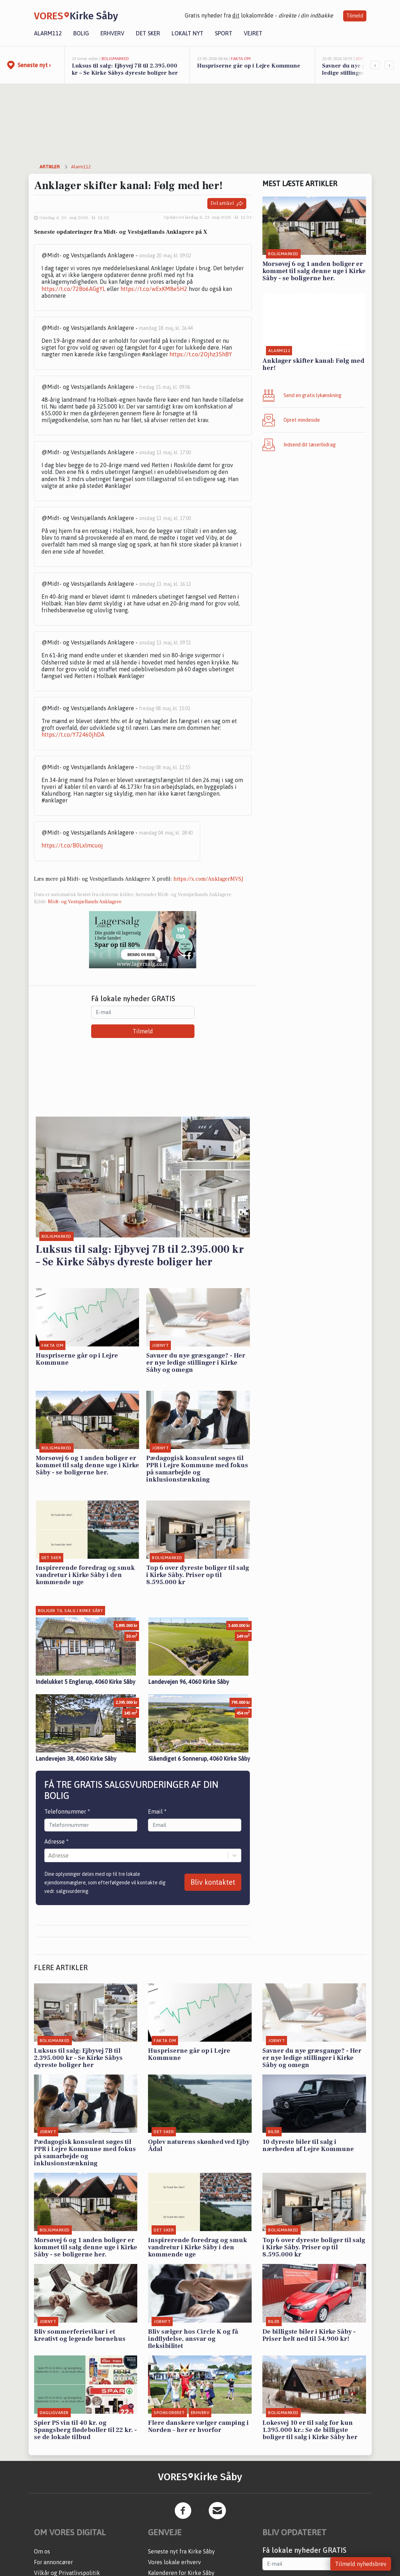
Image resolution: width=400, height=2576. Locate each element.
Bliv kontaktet (213, 1882)
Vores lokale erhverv (174, 2562)
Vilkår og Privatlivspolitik (67, 2573)
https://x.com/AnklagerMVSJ (208, 878)
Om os (42, 2551)
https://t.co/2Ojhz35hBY (200, 354)
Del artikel (227, 203)
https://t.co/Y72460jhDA (72, 734)
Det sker (148, 33)
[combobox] (49, 1855)
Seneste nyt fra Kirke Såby (181, 2551)
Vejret (253, 33)
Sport (223, 33)
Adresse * (56, 1841)
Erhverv (112, 33)
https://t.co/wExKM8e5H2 (153, 289)
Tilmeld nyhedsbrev (360, 2564)
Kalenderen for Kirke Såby (181, 2573)
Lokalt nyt (187, 33)
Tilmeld (354, 16)
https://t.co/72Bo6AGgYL (73, 289)
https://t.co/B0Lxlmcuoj (72, 845)
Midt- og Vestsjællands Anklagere (85, 902)
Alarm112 (48, 33)
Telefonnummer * (67, 1811)
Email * (157, 1811)
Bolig (81, 33)
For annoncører (53, 2562)
